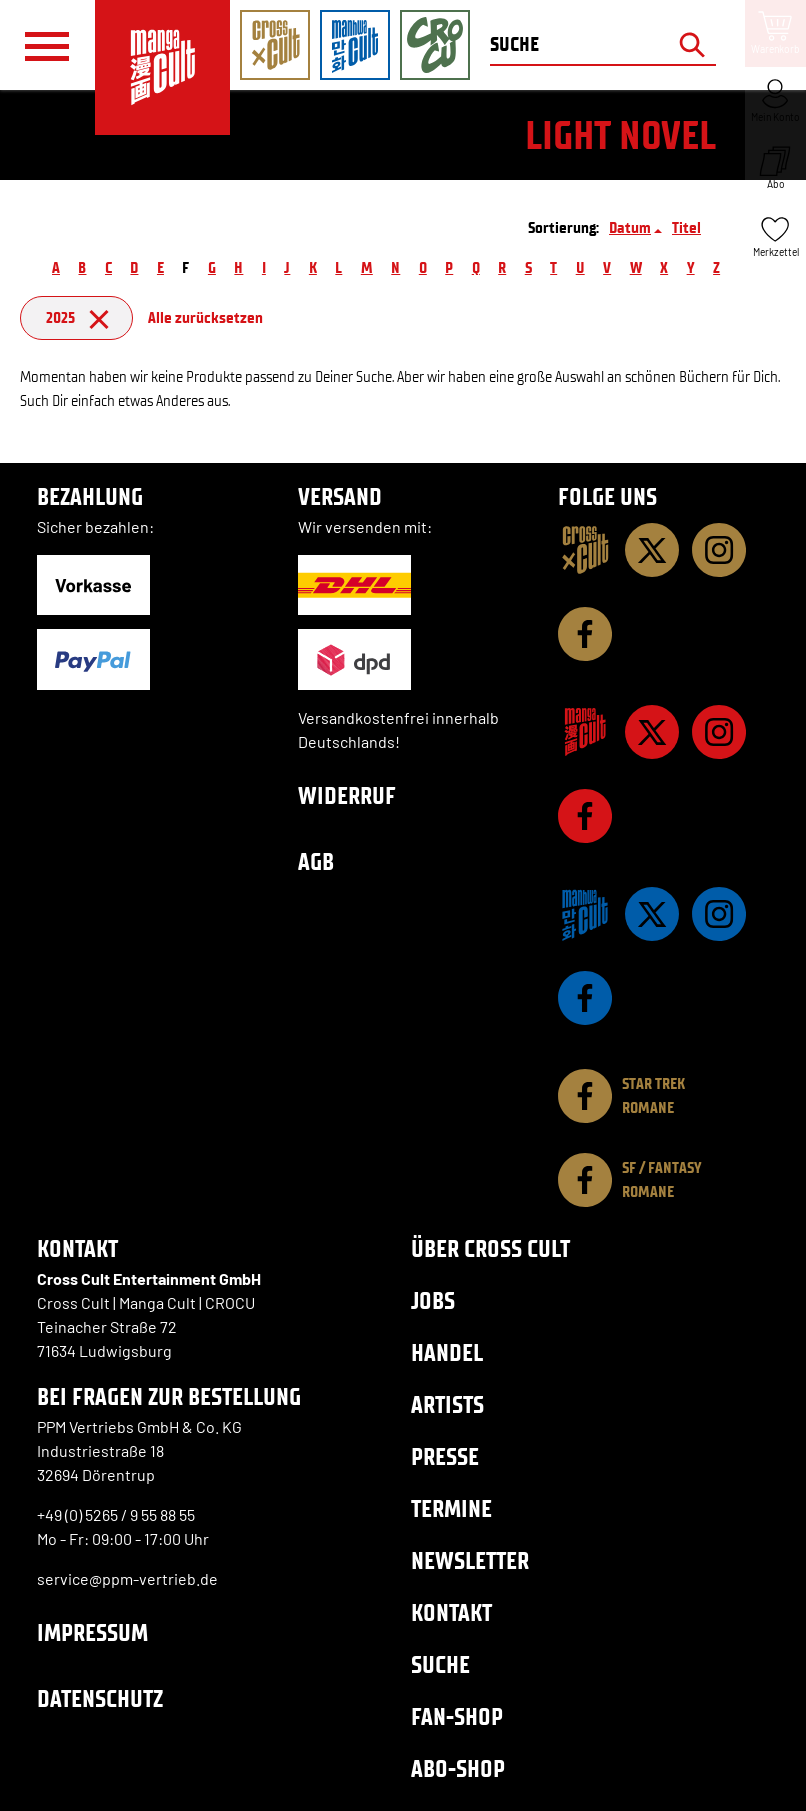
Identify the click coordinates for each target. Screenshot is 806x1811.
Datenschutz (100, 1698)
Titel (686, 227)
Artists (447, 1404)
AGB (316, 861)
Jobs (433, 1300)
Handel (447, 1352)
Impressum (92, 1632)
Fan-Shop (457, 1716)
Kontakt (451, 1612)
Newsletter (470, 1560)
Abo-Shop (458, 1768)
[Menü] (47, 46)
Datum (630, 227)
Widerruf (347, 795)
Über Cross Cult (490, 1248)
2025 (76, 317)
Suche (440, 1664)
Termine (451, 1508)
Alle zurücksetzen (205, 317)
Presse (445, 1456)
